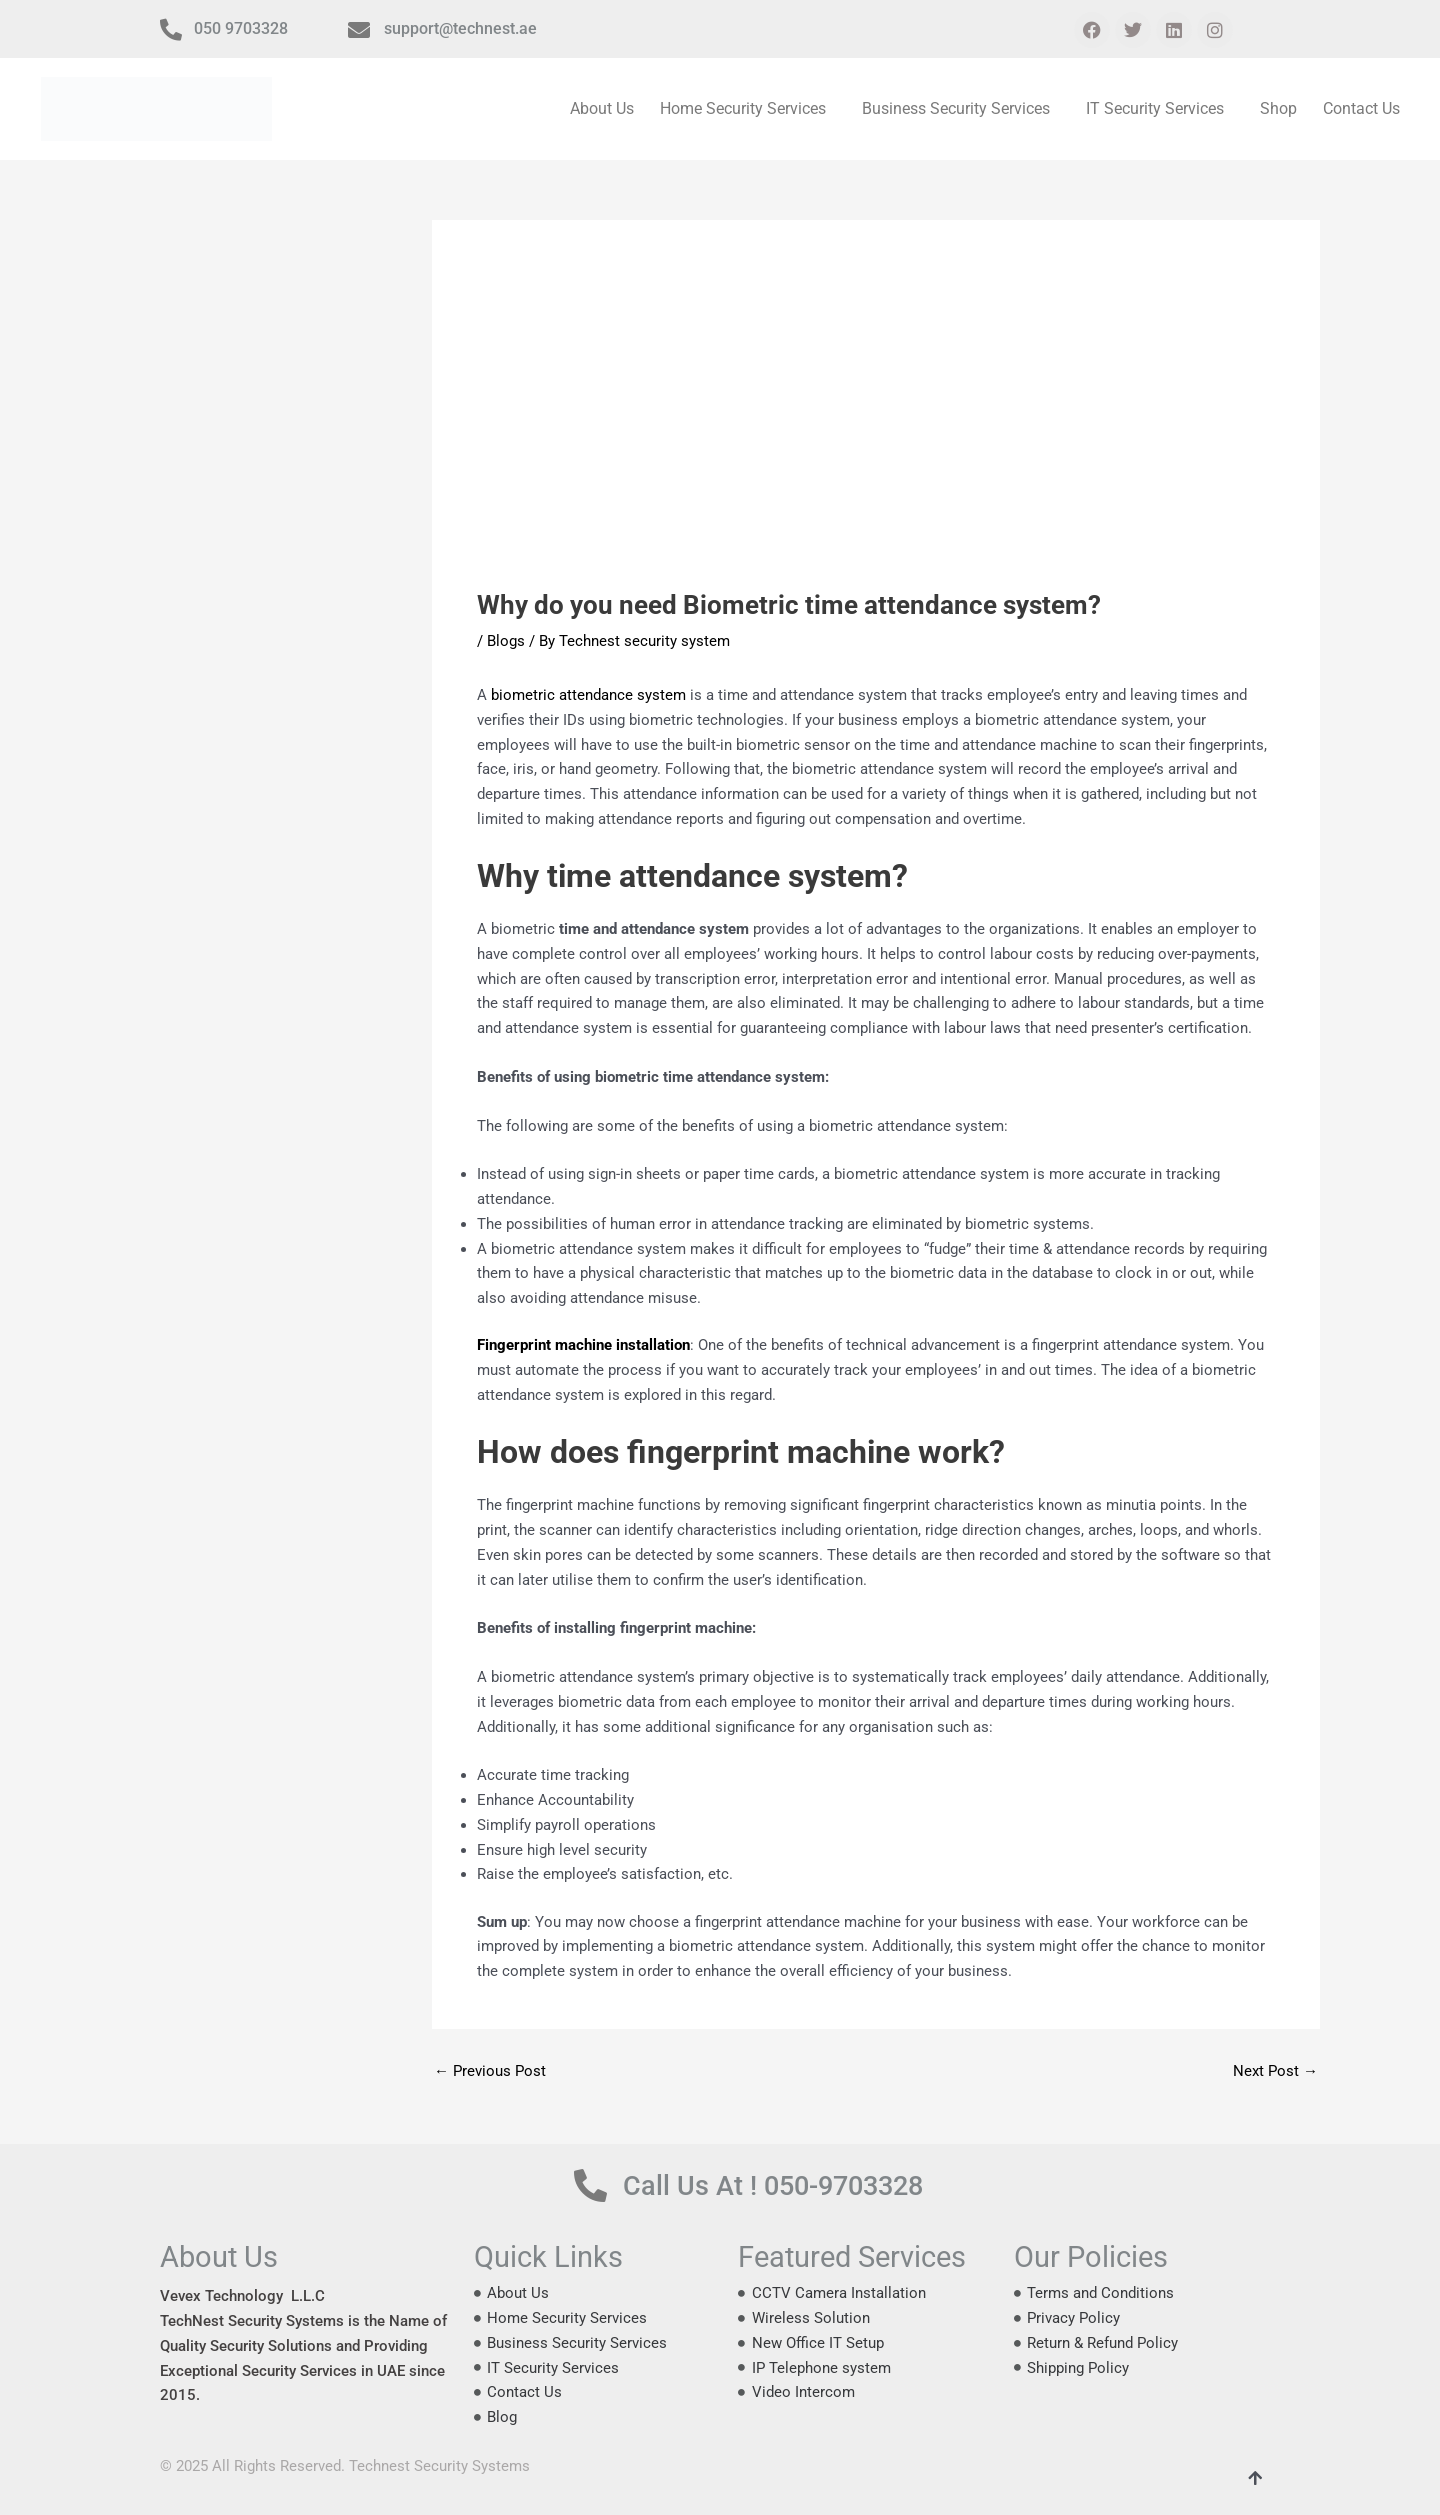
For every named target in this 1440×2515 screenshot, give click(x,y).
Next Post (1275, 2071)
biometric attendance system (588, 695)
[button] (748, 109)
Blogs (506, 641)
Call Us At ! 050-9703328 (773, 2186)
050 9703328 (241, 28)
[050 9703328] (171, 30)
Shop (1278, 108)
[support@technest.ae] (359, 30)
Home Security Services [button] (743, 108)
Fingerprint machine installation (583, 1345)
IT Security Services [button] (1155, 108)
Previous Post (490, 2071)
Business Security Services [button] (956, 108)
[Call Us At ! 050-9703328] (590, 2185)
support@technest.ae (460, 28)
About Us (602, 108)
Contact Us (1361, 108)
